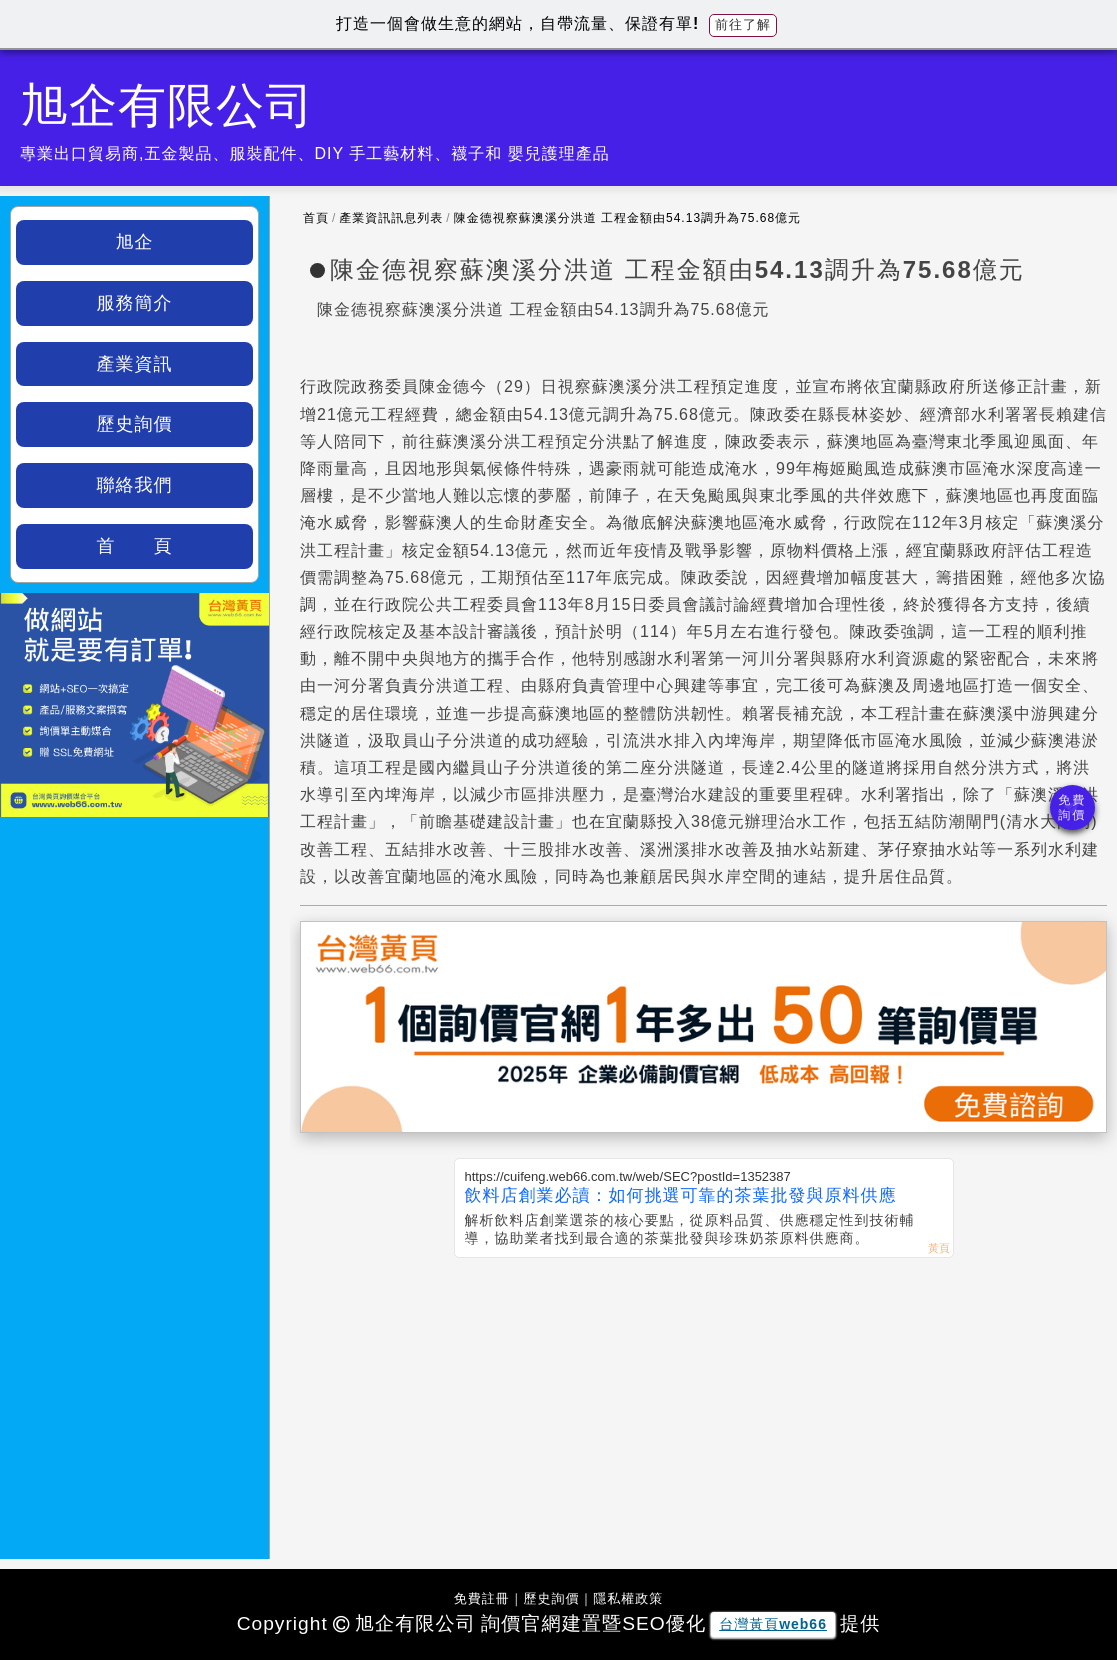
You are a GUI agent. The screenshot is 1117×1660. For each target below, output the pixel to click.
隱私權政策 (628, 1598)
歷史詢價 (135, 424)
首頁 (316, 218)
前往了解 (743, 24)
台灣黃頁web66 (773, 1624)
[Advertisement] (703, 1408)
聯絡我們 (135, 485)
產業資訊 (135, 364)
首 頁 (135, 546)
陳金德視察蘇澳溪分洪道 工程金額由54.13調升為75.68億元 (627, 218)
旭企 (135, 242)
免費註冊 (482, 1598)
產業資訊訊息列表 (391, 218)
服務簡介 (135, 303)
